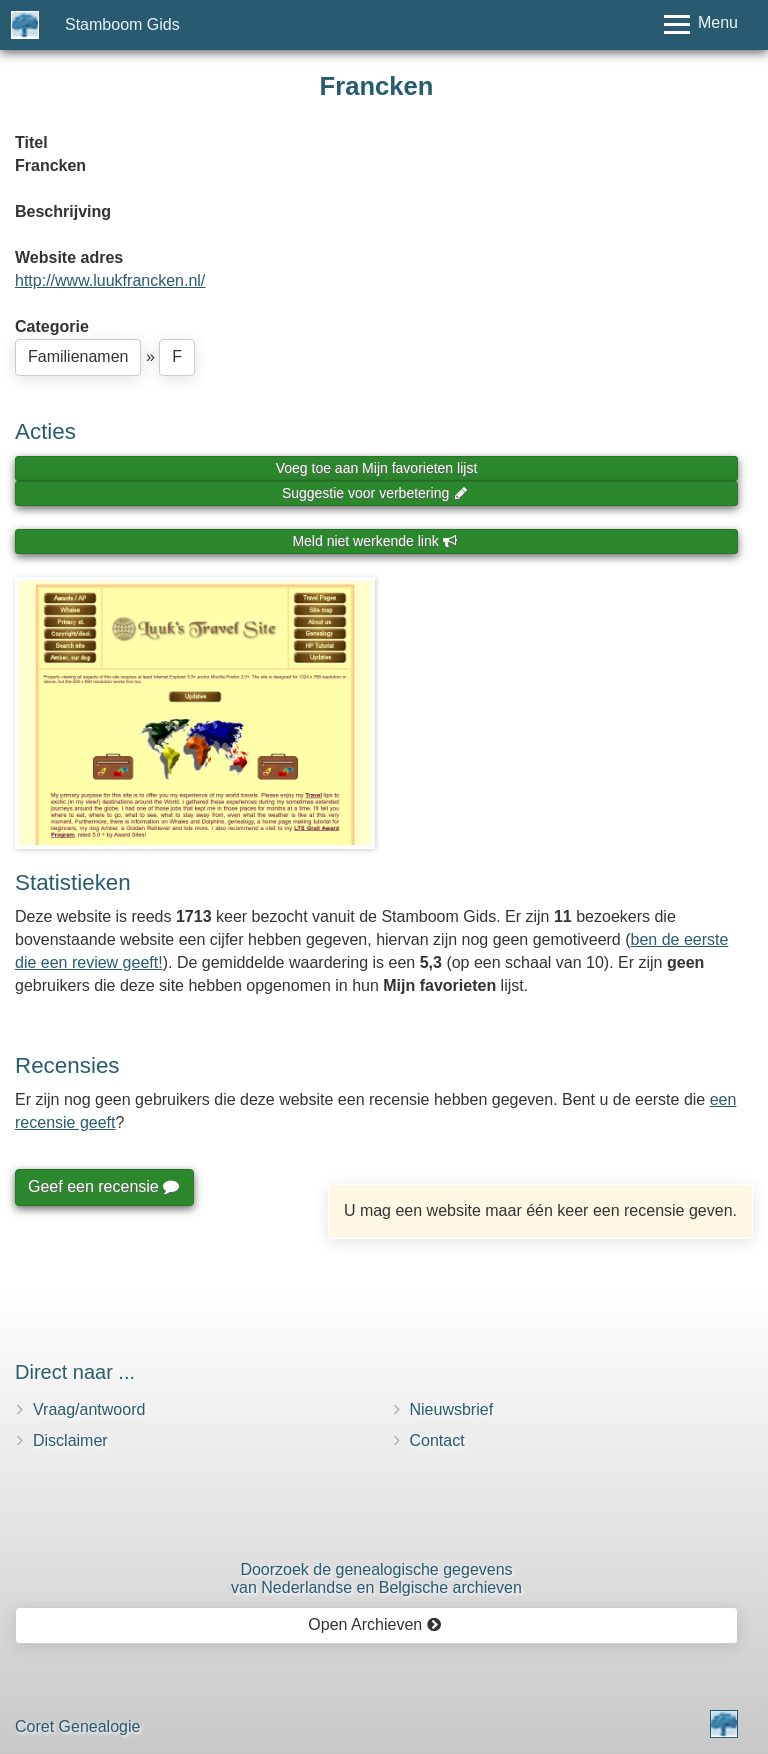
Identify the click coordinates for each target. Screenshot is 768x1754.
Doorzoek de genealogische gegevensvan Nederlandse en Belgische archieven (376, 1578)
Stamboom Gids (122, 24)
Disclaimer (70, 1440)
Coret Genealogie (77, 1726)
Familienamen (78, 356)
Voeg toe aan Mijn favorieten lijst (377, 468)
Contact (437, 1440)
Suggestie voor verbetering (375, 493)
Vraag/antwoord (89, 1409)
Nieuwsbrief (452, 1409)
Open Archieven (374, 1624)
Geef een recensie (103, 1186)
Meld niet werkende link (374, 541)
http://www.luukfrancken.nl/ (110, 280)
